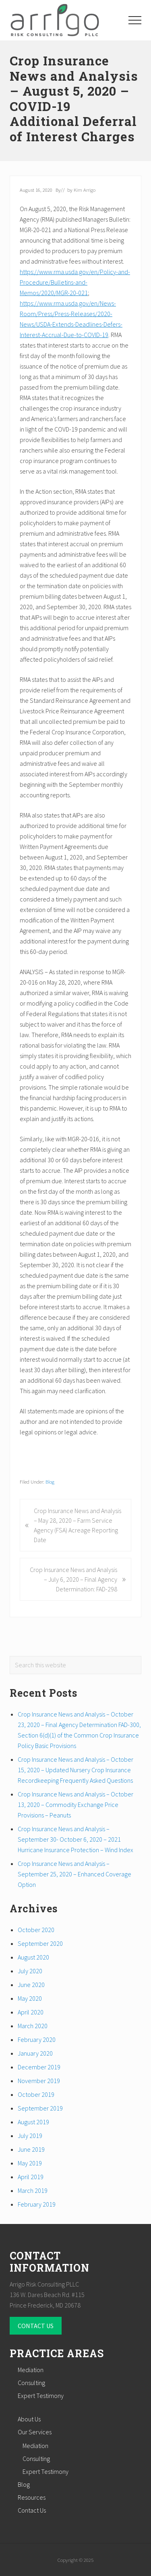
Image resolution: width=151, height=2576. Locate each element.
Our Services (35, 2432)
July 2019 (30, 2136)
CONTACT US (36, 2326)
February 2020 (37, 2039)
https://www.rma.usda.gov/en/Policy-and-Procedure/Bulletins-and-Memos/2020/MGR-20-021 (75, 282)
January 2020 (35, 2053)
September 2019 (40, 2108)
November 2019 (39, 2081)
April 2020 (30, 2012)
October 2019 (36, 2094)
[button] (135, 20)
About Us (29, 2419)
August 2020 (33, 1957)
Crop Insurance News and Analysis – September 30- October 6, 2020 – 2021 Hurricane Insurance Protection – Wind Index (75, 1839)
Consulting (31, 2383)
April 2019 (30, 2177)
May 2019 (30, 2163)
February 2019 (37, 2204)
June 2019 (31, 2149)
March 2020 (33, 2026)
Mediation (30, 2370)
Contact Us (32, 2510)
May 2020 (30, 1998)
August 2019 (33, 2122)
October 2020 (36, 1930)
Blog (50, 1481)
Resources (32, 2497)
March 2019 (33, 2190)
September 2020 (40, 1943)
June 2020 (31, 1985)
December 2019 (39, 2067)
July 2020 (30, 1971)
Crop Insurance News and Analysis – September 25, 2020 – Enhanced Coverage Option (74, 1874)
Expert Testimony (41, 2396)
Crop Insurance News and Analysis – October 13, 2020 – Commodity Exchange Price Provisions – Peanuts (75, 1804)
